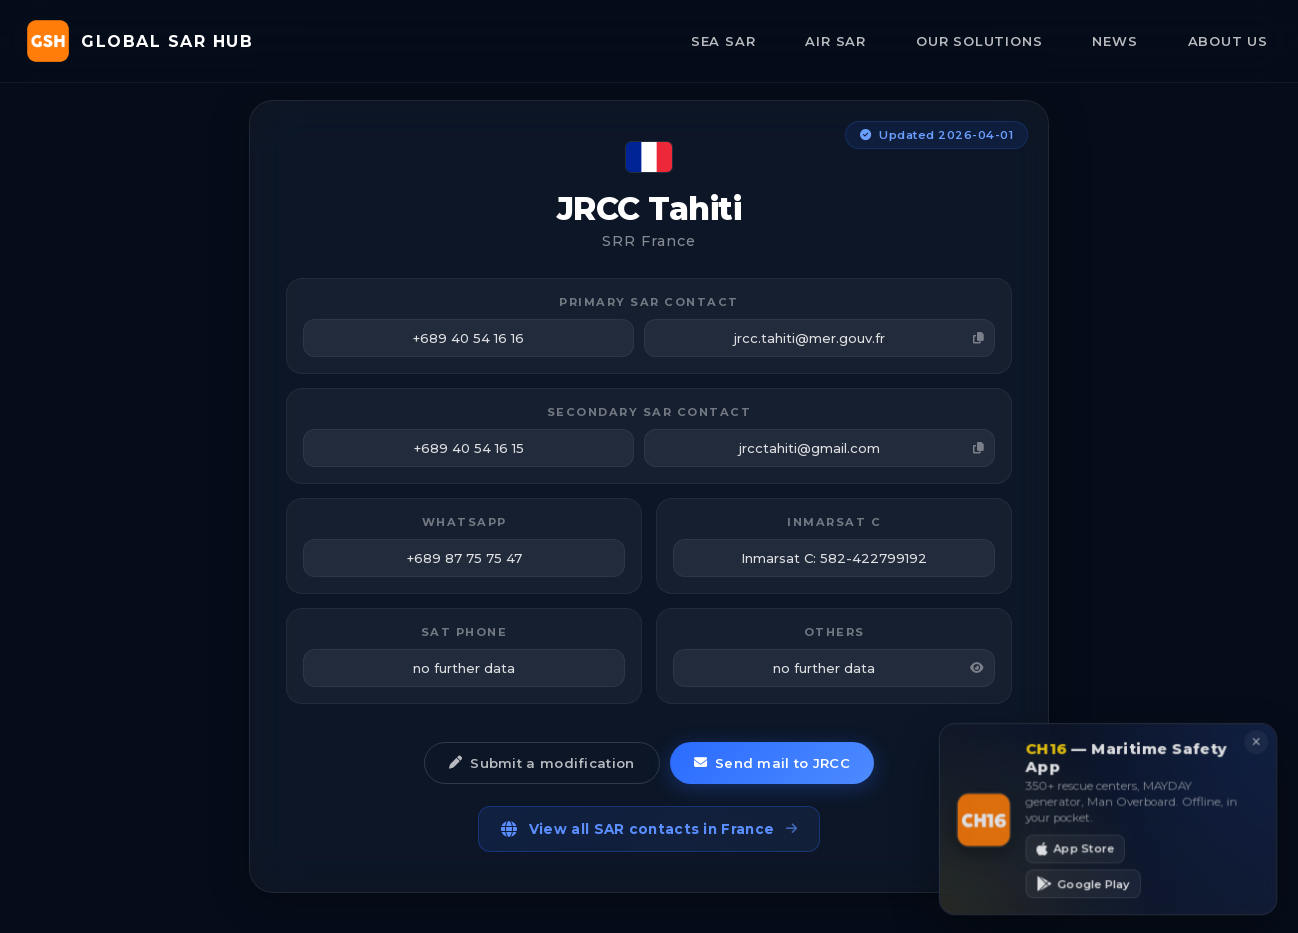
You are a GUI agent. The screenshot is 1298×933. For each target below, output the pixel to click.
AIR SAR (835, 41)
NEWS (1114, 41)
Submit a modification (542, 763)
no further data (878, 668)
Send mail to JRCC (772, 763)
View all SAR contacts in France (649, 829)
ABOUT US (1228, 41)
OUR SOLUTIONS (979, 41)
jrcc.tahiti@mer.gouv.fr (859, 338)
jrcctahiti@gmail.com (861, 448)
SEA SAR (723, 41)
